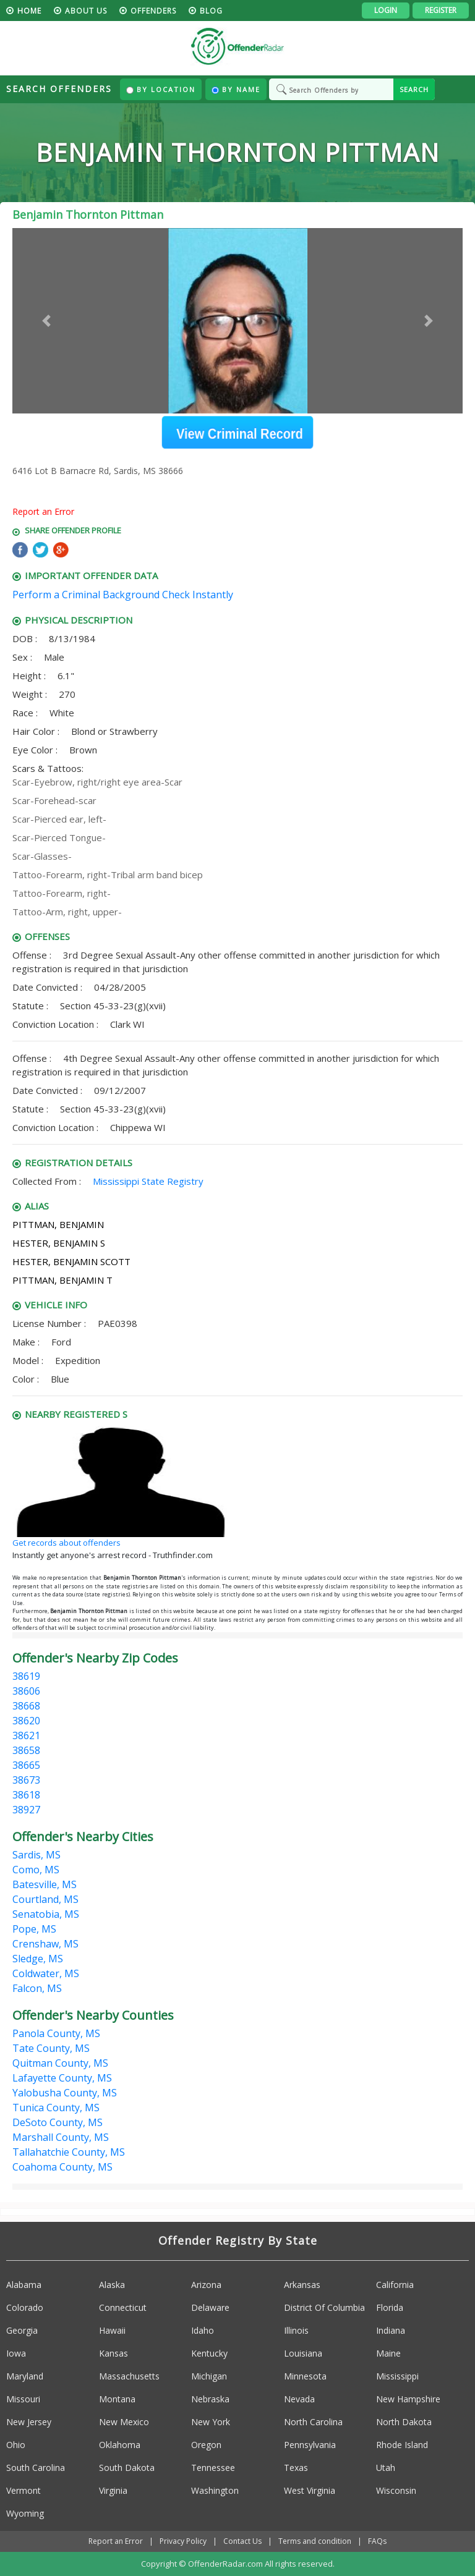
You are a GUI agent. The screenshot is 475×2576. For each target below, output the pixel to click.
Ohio (15, 2445)
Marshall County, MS (60, 2137)
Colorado (24, 2307)
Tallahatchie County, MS (68, 2152)
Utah (385, 2467)
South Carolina (35, 2467)
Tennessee (213, 2467)
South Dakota (127, 2467)
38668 (26, 1706)
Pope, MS (34, 1929)
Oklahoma (119, 2445)
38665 (26, 1765)
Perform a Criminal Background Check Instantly (122, 594)
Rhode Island (402, 2445)
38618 (26, 1795)
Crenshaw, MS (45, 1944)
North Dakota (404, 2422)
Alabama (23, 2284)
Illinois (296, 2330)
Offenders (153, 11)
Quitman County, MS (60, 2063)
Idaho (202, 2330)
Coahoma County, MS (62, 2167)
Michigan (209, 2376)
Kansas (113, 2353)
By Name (236, 89)
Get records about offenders (66, 1542)
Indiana (390, 2330)
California (395, 2284)
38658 (26, 1750)
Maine (388, 2353)
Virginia (113, 2490)
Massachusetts (129, 2376)
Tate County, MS (51, 2048)
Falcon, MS (37, 1988)
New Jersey (28, 2422)
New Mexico (124, 2422)
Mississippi (397, 2376)
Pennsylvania (310, 2445)
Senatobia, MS (45, 1914)
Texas (296, 2467)
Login (385, 10)
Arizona (206, 2284)
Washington (215, 2490)
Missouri (23, 2399)
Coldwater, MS (45, 1973)
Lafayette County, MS (62, 2078)
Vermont (23, 2490)
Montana (117, 2399)
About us (86, 11)
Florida (389, 2307)
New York (210, 2422)
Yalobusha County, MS (64, 2092)
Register (440, 10)
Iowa (16, 2353)
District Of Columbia (324, 2307)
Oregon (206, 2445)
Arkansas (302, 2284)
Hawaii (112, 2330)
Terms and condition (314, 2541)
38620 (26, 1720)
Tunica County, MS (56, 2107)
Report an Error (43, 511)
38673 (26, 1780)
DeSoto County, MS (57, 2122)
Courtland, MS (45, 1899)
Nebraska (210, 2399)
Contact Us (242, 2541)
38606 (26, 1691)
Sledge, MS (37, 1958)
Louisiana (303, 2353)
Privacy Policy (183, 2541)
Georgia (22, 2330)
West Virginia (309, 2490)
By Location (160, 89)
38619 (26, 1676)
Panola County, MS (56, 2033)
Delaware (210, 2307)
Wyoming (25, 2513)
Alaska (112, 2284)
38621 (26, 1735)
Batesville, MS (44, 1884)
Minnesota (305, 2376)
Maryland (24, 2376)
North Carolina (313, 2422)
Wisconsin (396, 2490)
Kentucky (209, 2353)
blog (211, 11)
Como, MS (35, 1869)
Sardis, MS (36, 1855)
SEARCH (414, 89)
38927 (26, 1809)
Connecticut (123, 2307)
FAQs (377, 2541)
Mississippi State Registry (148, 1181)
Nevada (299, 2399)
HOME (29, 11)
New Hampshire (408, 2399)
